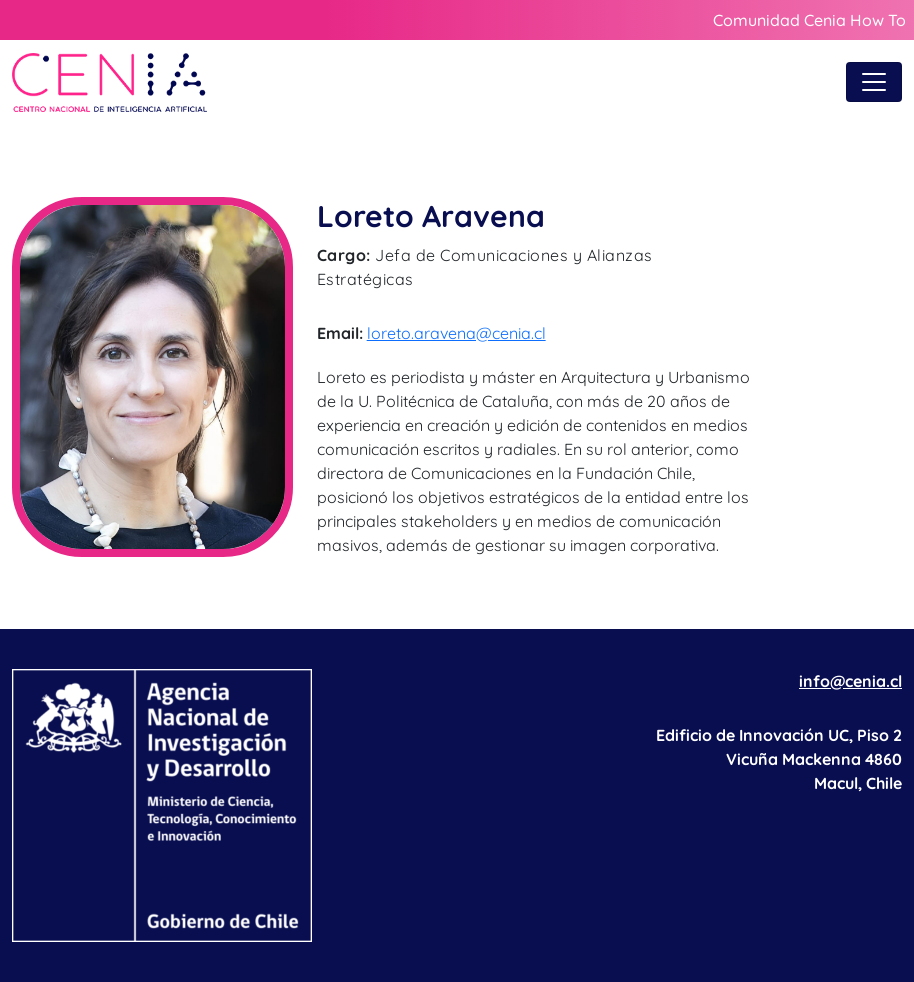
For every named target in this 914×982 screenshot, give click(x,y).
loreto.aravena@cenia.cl (456, 333)
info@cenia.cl (850, 681)
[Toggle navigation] (874, 82)
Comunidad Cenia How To (809, 20)
